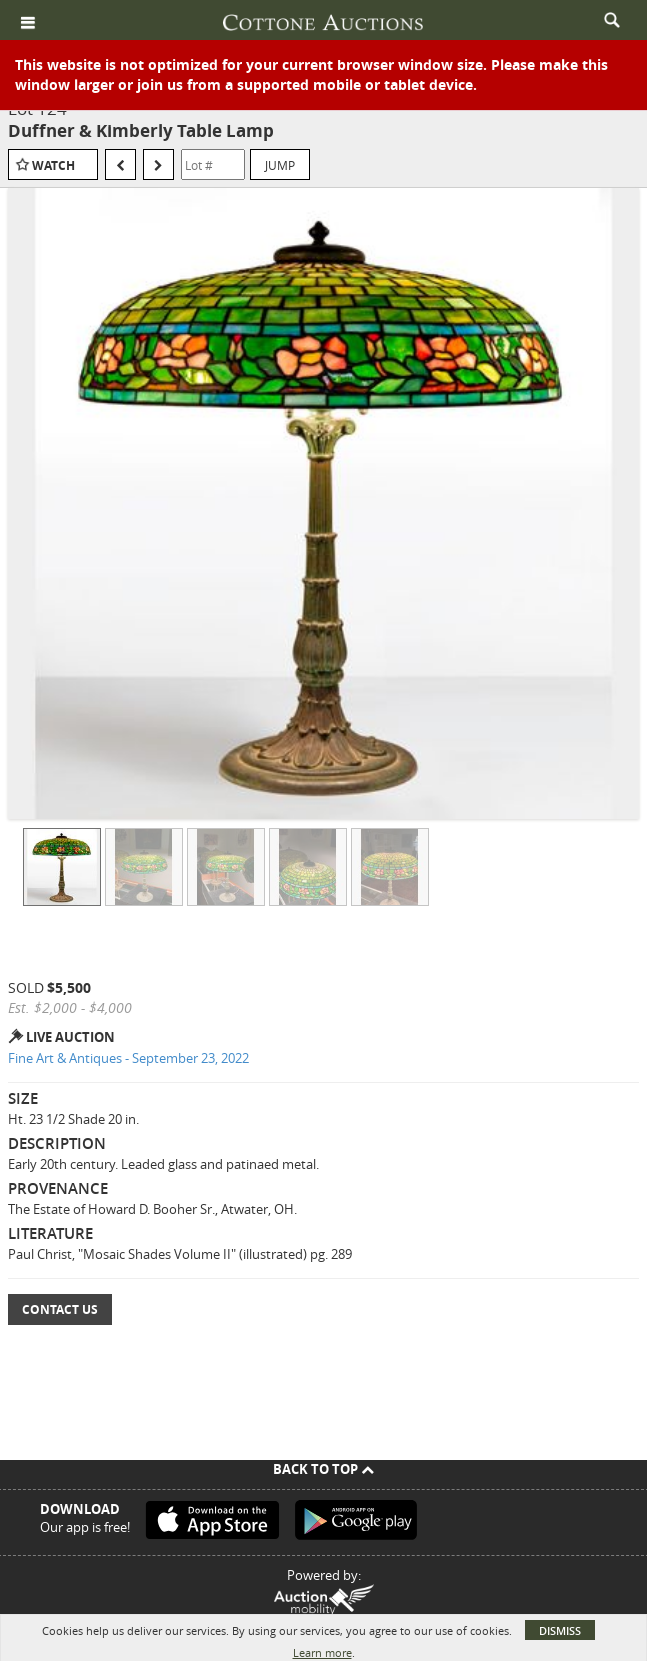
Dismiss (560, 1630)
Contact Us (60, 1309)
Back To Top (323, 1469)
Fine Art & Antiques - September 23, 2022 (128, 1058)
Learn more (322, 1652)
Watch (53, 165)
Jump (280, 165)
